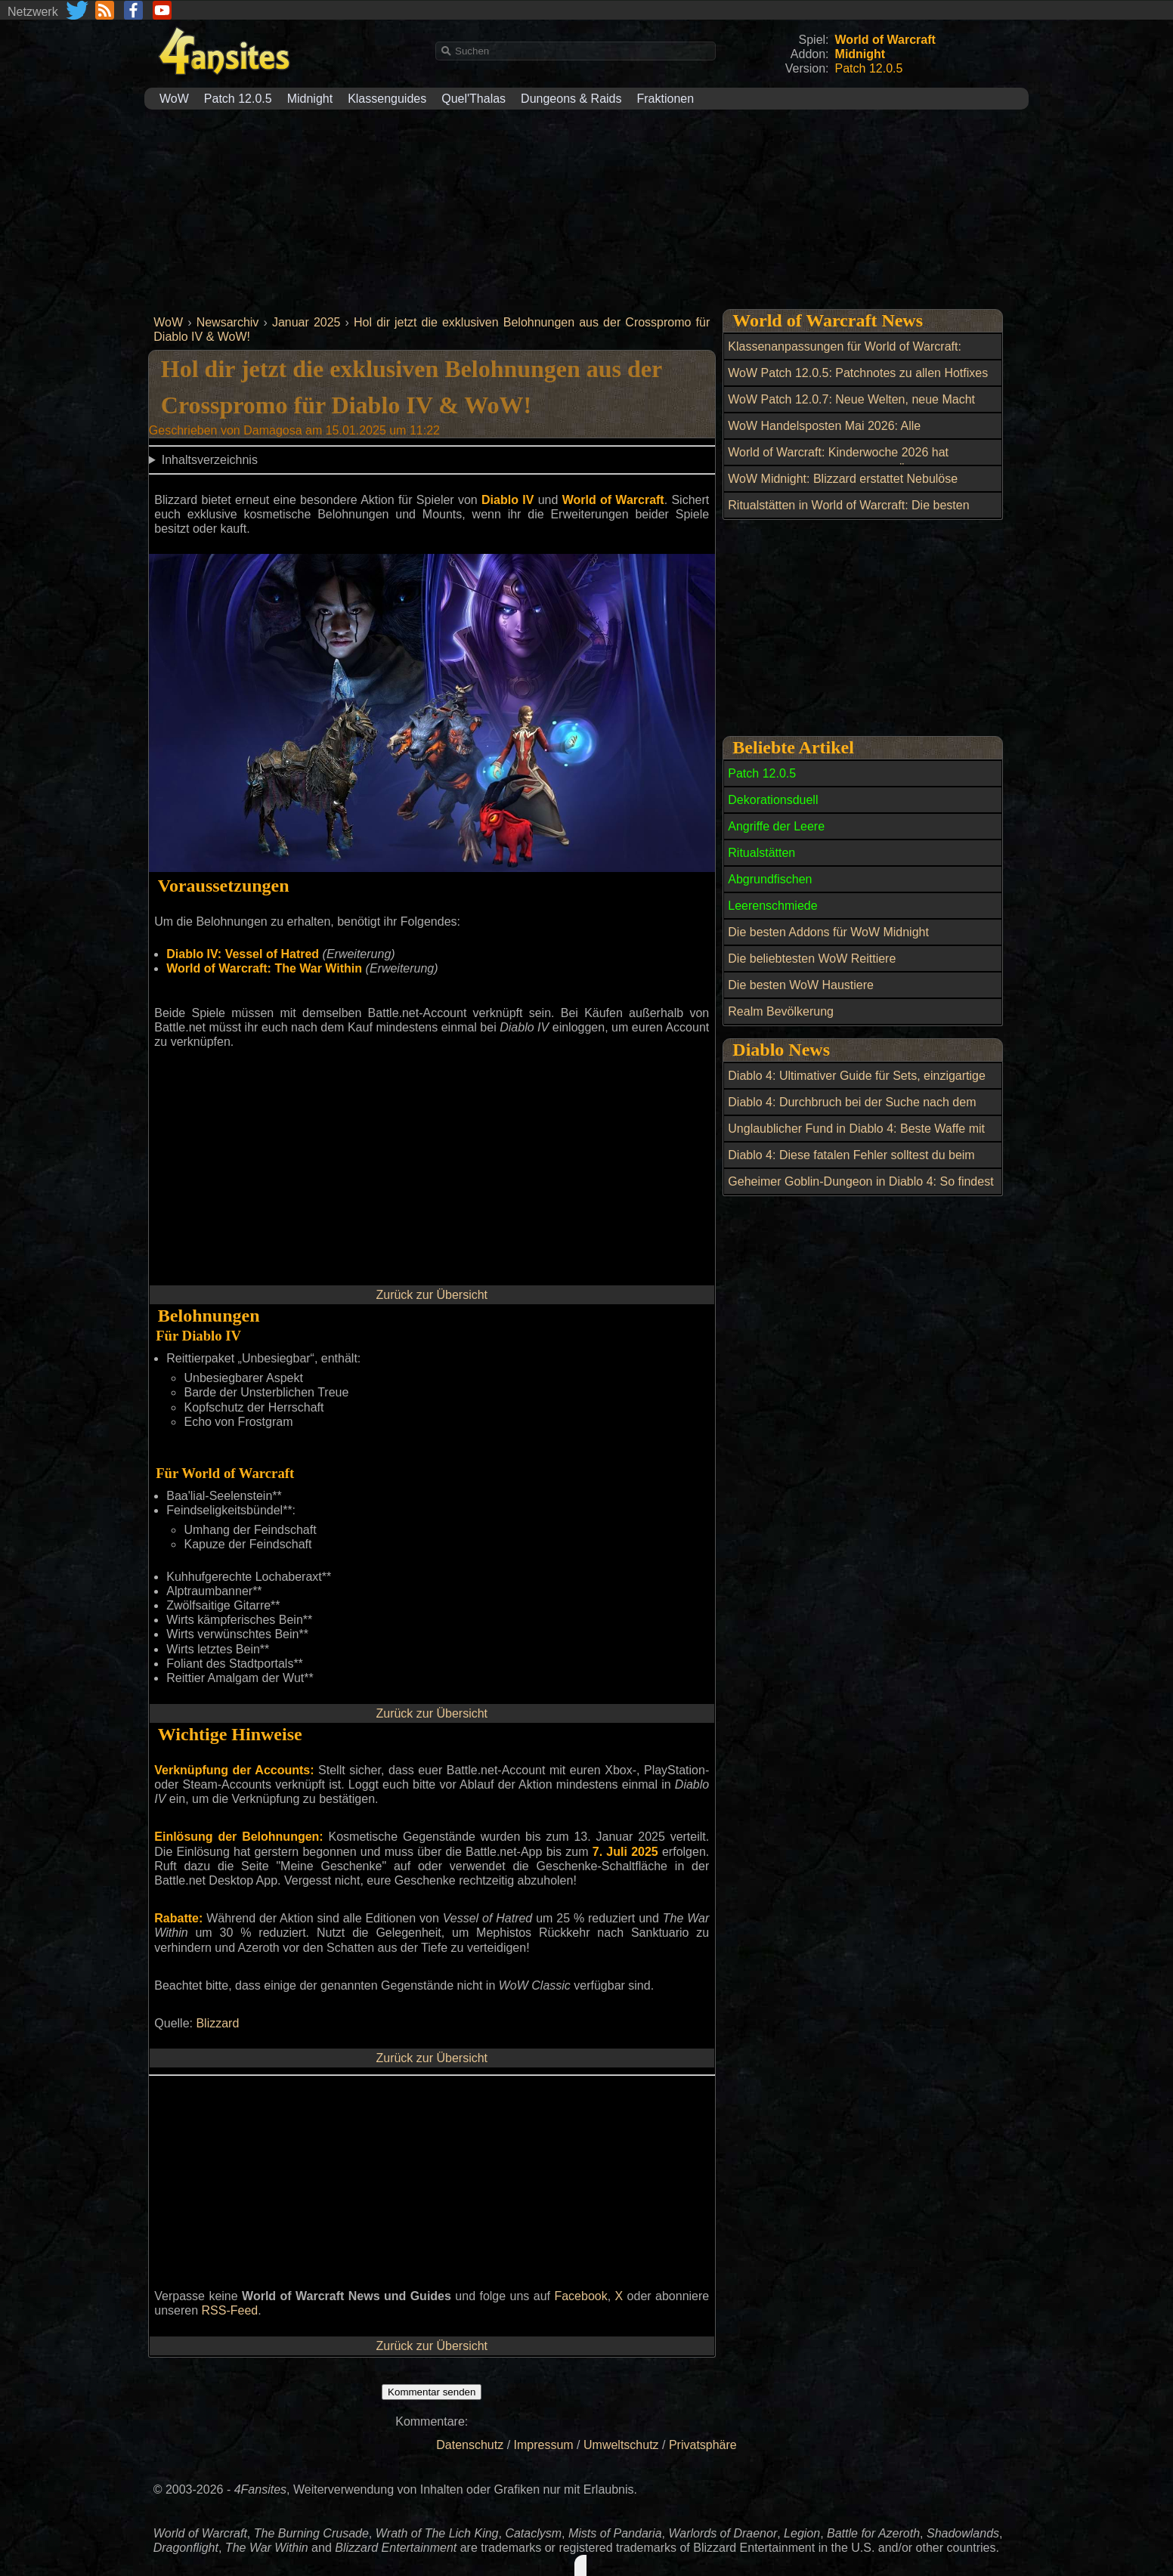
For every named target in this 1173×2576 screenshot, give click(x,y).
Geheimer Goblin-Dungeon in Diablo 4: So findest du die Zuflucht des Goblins (860, 1190)
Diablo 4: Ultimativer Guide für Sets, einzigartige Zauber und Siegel (857, 1084)
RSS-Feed (230, 2310)
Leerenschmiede (772, 905)
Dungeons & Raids (571, 98)
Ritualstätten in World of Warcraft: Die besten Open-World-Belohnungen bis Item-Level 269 (849, 514)
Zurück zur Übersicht (431, 1294)
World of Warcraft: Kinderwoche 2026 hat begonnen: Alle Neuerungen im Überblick (838, 461)
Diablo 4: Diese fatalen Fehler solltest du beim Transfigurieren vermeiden (851, 1164)
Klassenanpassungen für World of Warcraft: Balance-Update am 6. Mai (844, 355)
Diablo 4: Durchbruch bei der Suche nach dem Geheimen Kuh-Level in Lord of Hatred (852, 1111)
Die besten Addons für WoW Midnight (828, 932)
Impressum (544, 2444)
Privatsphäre (703, 2444)
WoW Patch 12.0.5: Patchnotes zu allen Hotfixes (858, 372)
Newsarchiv (228, 322)
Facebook (580, 2296)
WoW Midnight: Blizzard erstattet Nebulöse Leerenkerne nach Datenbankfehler (843, 487)
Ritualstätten (761, 852)
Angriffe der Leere (776, 826)
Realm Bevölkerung (781, 1011)
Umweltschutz (621, 2444)
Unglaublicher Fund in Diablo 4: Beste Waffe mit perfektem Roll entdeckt (856, 1137)
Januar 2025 (306, 322)
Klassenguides (387, 98)
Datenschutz (469, 2444)
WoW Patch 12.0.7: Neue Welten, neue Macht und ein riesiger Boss (851, 408)
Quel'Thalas (473, 98)
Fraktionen (666, 98)
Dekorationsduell (773, 799)
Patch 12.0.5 (238, 98)
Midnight (310, 98)
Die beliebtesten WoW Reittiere (812, 958)
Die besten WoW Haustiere (801, 985)
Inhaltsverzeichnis (210, 459)
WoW (174, 98)
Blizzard (217, 2023)
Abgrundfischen (770, 879)
